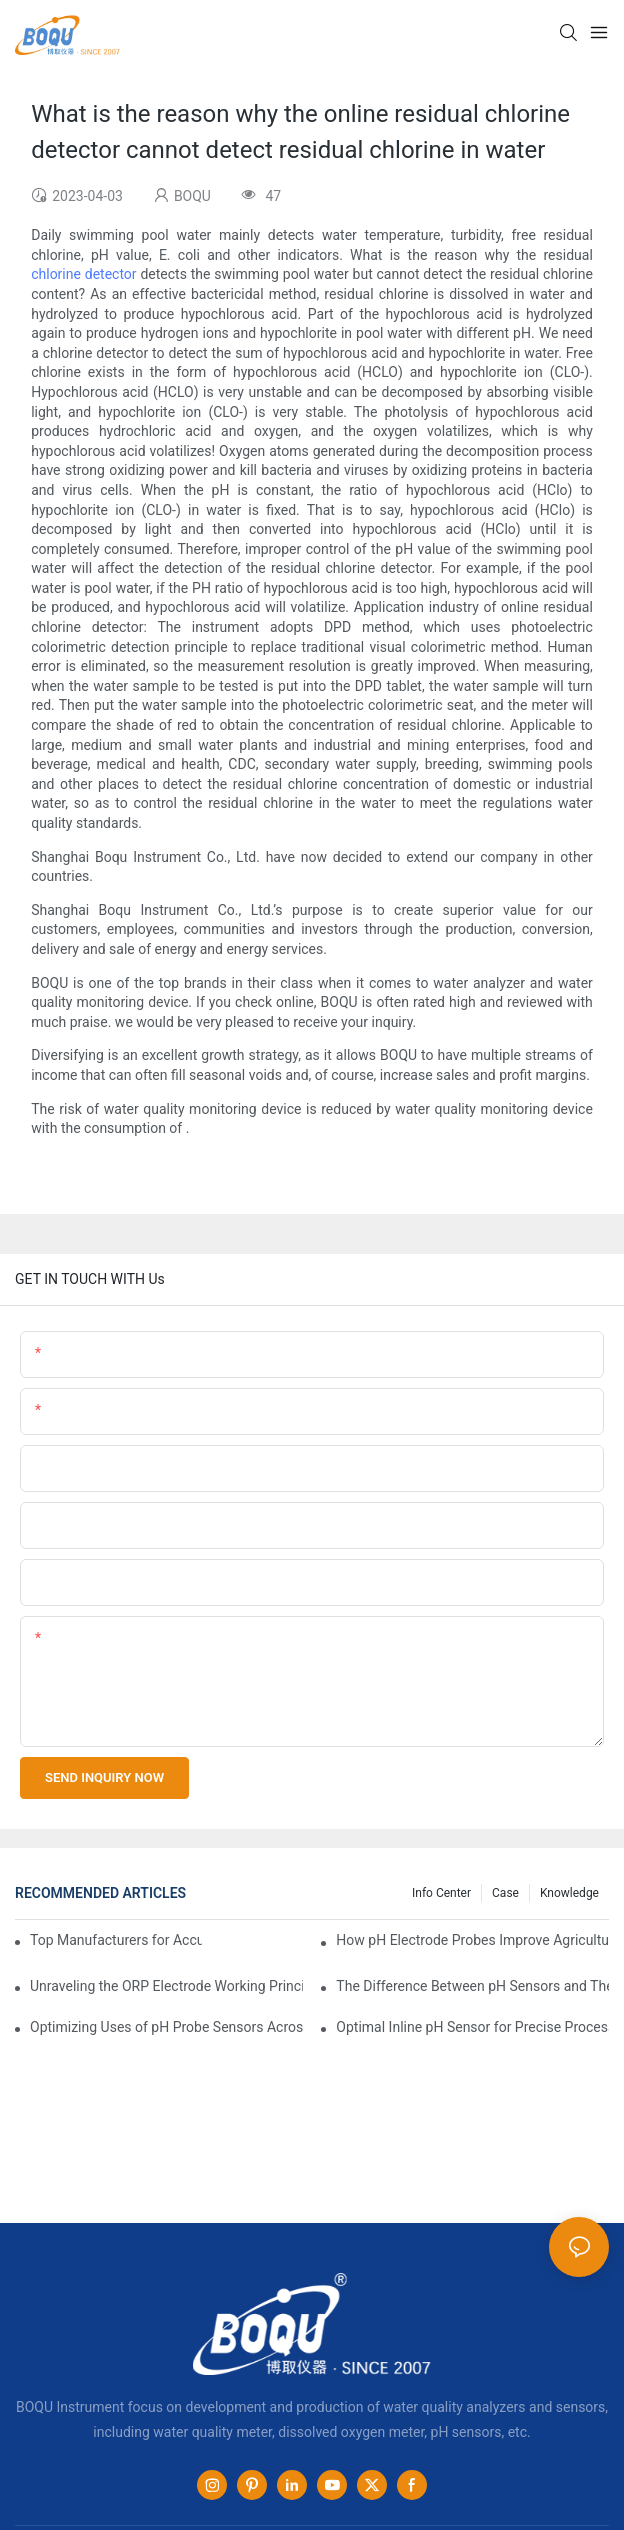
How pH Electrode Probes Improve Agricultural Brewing (472, 1940)
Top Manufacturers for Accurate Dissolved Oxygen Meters (116, 1940)
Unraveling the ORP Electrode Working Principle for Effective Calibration (166, 1986)
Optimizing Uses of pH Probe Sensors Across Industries (166, 2027)
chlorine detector (83, 274)
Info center (441, 1893)
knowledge (569, 1893)
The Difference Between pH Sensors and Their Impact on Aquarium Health (472, 1986)
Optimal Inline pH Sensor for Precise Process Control (472, 2027)
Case (505, 1893)
